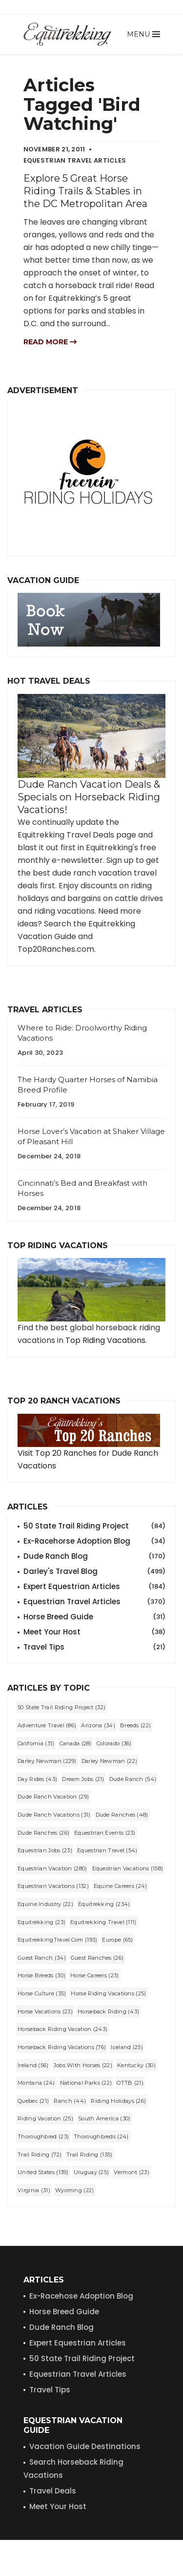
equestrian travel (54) (107, 1850)
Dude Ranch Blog (94, 1556)
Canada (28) (76, 1743)
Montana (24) (36, 2082)
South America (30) (104, 2118)
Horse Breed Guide (94, 1617)
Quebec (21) (33, 2100)
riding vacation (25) (45, 2118)
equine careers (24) (120, 1886)
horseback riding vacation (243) (62, 2029)
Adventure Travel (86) (47, 1725)
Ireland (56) (33, 2065)
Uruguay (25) (91, 2172)
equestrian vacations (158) (127, 1868)
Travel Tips (94, 1647)
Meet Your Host (94, 1632)
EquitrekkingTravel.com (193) (57, 1939)
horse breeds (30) (41, 1975)
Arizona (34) (98, 1725)
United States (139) (43, 2172)
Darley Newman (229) (47, 1761)
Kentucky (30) (136, 2065)
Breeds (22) (135, 1725)
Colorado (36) (114, 1743)
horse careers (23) (94, 1975)
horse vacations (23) (45, 2011)
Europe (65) (117, 1939)
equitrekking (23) (41, 1922)
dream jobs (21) (83, 1779)
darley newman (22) (109, 1761)
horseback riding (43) (108, 2011)
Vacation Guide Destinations (85, 2446)
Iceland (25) (127, 2047)
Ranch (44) (70, 2100)
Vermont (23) (131, 2172)
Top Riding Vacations (105, 1340)
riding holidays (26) (118, 2100)
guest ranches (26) (97, 1957)
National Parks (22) (86, 2082)
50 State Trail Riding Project (94, 1526)
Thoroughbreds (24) (101, 2136)
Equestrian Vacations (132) (53, 1886)
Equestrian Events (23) (105, 1832)
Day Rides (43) (37, 1779)
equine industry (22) (45, 1904)
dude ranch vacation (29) (53, 1796)
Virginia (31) (34, 2190)
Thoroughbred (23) (43, 2136)
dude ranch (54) (133, 1779)
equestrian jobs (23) (45, 1850)
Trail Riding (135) (89, 2154)
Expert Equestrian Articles (94, 1586)
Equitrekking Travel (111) (103, 1922)
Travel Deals (52, 2491)
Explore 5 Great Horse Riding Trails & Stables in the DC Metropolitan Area (85, 190)
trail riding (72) (39, 2154)
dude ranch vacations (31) (54, 1814)
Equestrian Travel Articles (94, 1601)
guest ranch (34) (42, 1957)
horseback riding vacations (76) (62, 2047)
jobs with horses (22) (83, 2065)
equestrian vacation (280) (52, 1868)
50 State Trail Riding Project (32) (61, 1707)
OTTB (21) (130, 2082)
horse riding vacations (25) (108, 1993)
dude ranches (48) (122, 1814)
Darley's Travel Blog (94, 1571)
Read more (50, 341)
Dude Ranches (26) (43, 1832)
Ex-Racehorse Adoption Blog (94, 1541)
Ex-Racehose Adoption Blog (81, 2296)
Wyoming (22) (74, 2190)
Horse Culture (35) (42, 1993)
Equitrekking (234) (104, 1904)
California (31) (36, 1743)
